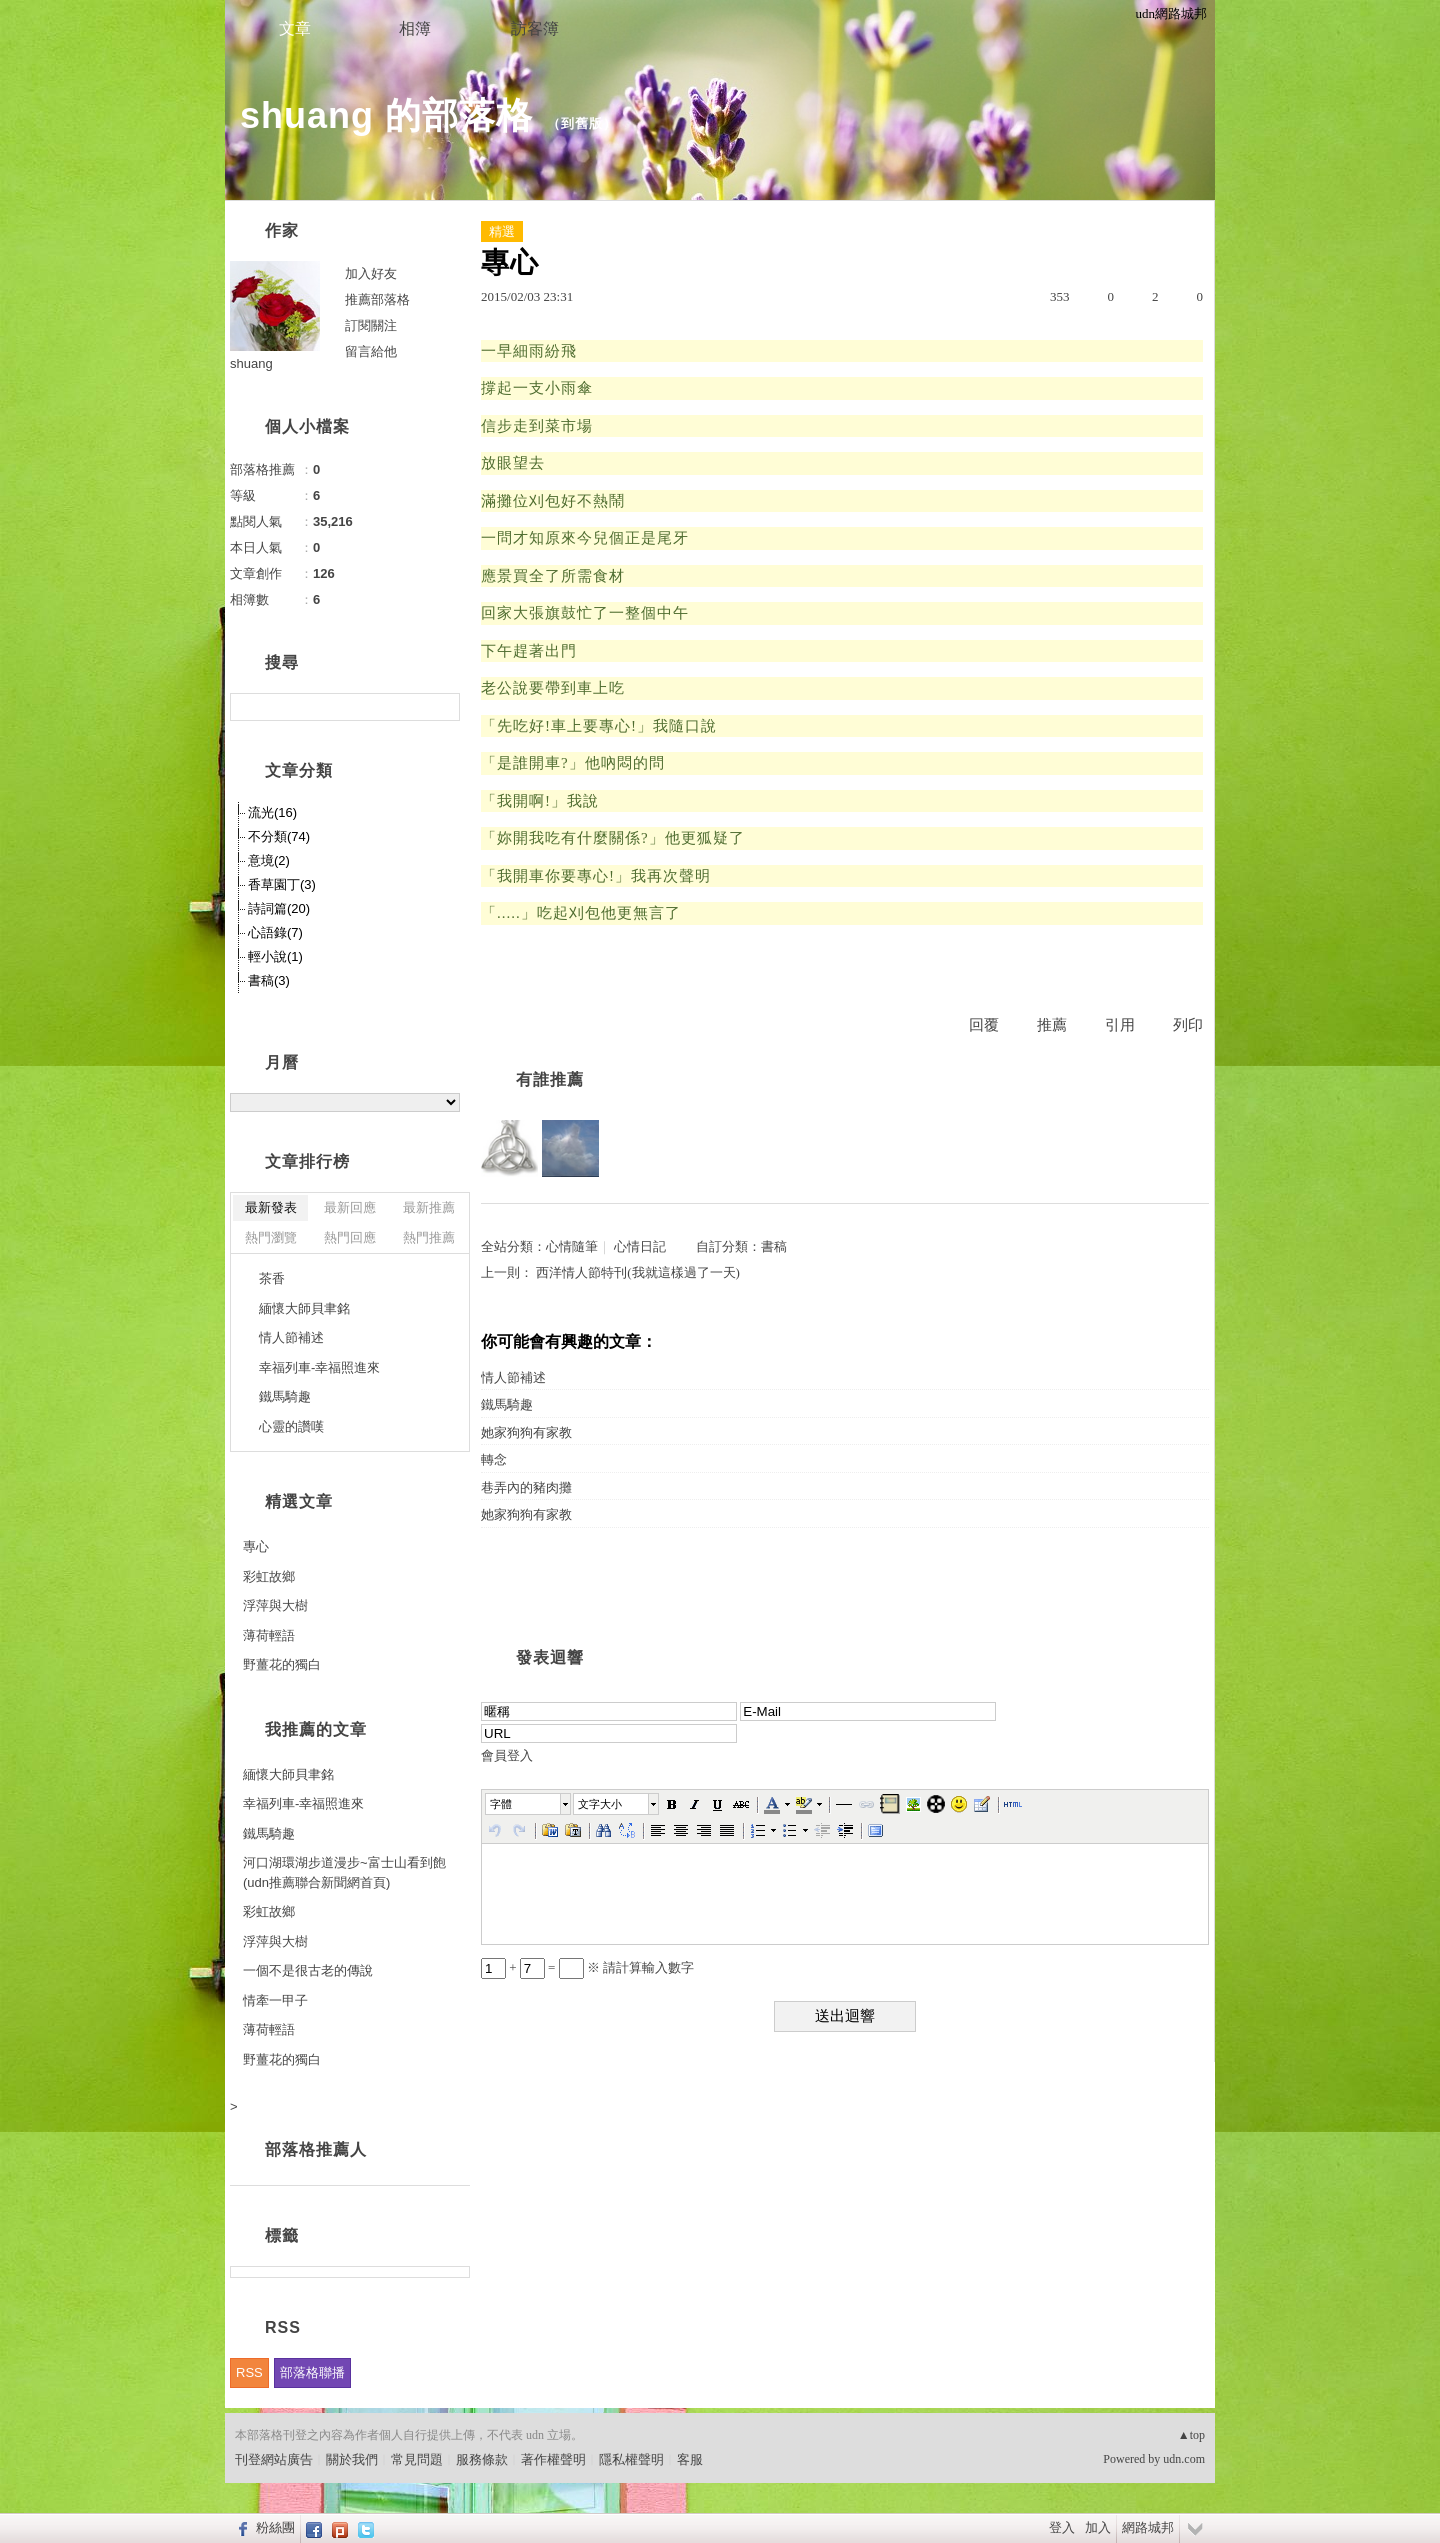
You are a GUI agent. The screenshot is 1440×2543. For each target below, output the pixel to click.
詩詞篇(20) (279, 908)
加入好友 (371, 273)
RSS (249, 2372)
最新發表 (271, 1207)
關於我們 (352, 2459)
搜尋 (442, 707)
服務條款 (482, 2459)
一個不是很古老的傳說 (308, 1970)
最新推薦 (429, 1207)
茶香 (272, 1278)
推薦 (1052, 1025)
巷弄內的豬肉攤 (526, 1487)
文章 (295, 28)
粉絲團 (275, 2527)
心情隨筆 (572, 1246)
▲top (1191, 2435)
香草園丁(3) (282, 884)
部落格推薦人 (316, 2149)
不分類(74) (279, 836)
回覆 (984, 1025)
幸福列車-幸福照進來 (319, 1367)
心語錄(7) (275, 932)
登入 (1062, 2527)
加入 (1098, 2527)
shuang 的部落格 (386, 115)
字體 (501, 1804)
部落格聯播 (312, 2372)
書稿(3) (269, 980)
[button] (529, 1804)
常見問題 (417, 2459)
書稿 (774, 1246)
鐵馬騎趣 (507, 1404)
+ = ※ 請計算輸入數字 (587, 1967)
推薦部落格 (377, 299)
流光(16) (272, 812)
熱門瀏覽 (271, 1237)
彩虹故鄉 (269, 1576)
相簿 (415, 28)
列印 (1188, 1025)
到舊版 (582, 123)
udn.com (1184, 2459)
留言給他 (371, 351)
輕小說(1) (275, 956)
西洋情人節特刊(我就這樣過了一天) (638, 1272)
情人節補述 (513, 1377)
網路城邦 (1148, 2527)
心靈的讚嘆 (291, 1426)
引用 (1120, 1025)
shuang (251, 363)
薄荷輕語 (269, 1635)
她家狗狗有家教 (526, 1432)
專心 (256, 1546)
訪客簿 (535, 28)
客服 (690, 2459)
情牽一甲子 (275, 2000)
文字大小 (600, 1804)
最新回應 (350, 1207)
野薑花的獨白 (282, 1664)
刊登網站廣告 (274, 2459)
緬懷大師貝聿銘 (304, 1308)
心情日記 (640, 1246)
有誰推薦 (550, 1079)
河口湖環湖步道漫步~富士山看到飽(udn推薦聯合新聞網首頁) (344, 1872)
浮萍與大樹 (275, 1605)
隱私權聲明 (631, 2459)
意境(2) (269, 860)
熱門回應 (350, 1237)
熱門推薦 (429, 1237)
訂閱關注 (371, 325)
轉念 (494, 1459)
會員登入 (507, 1755)
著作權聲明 (553, 2459)
